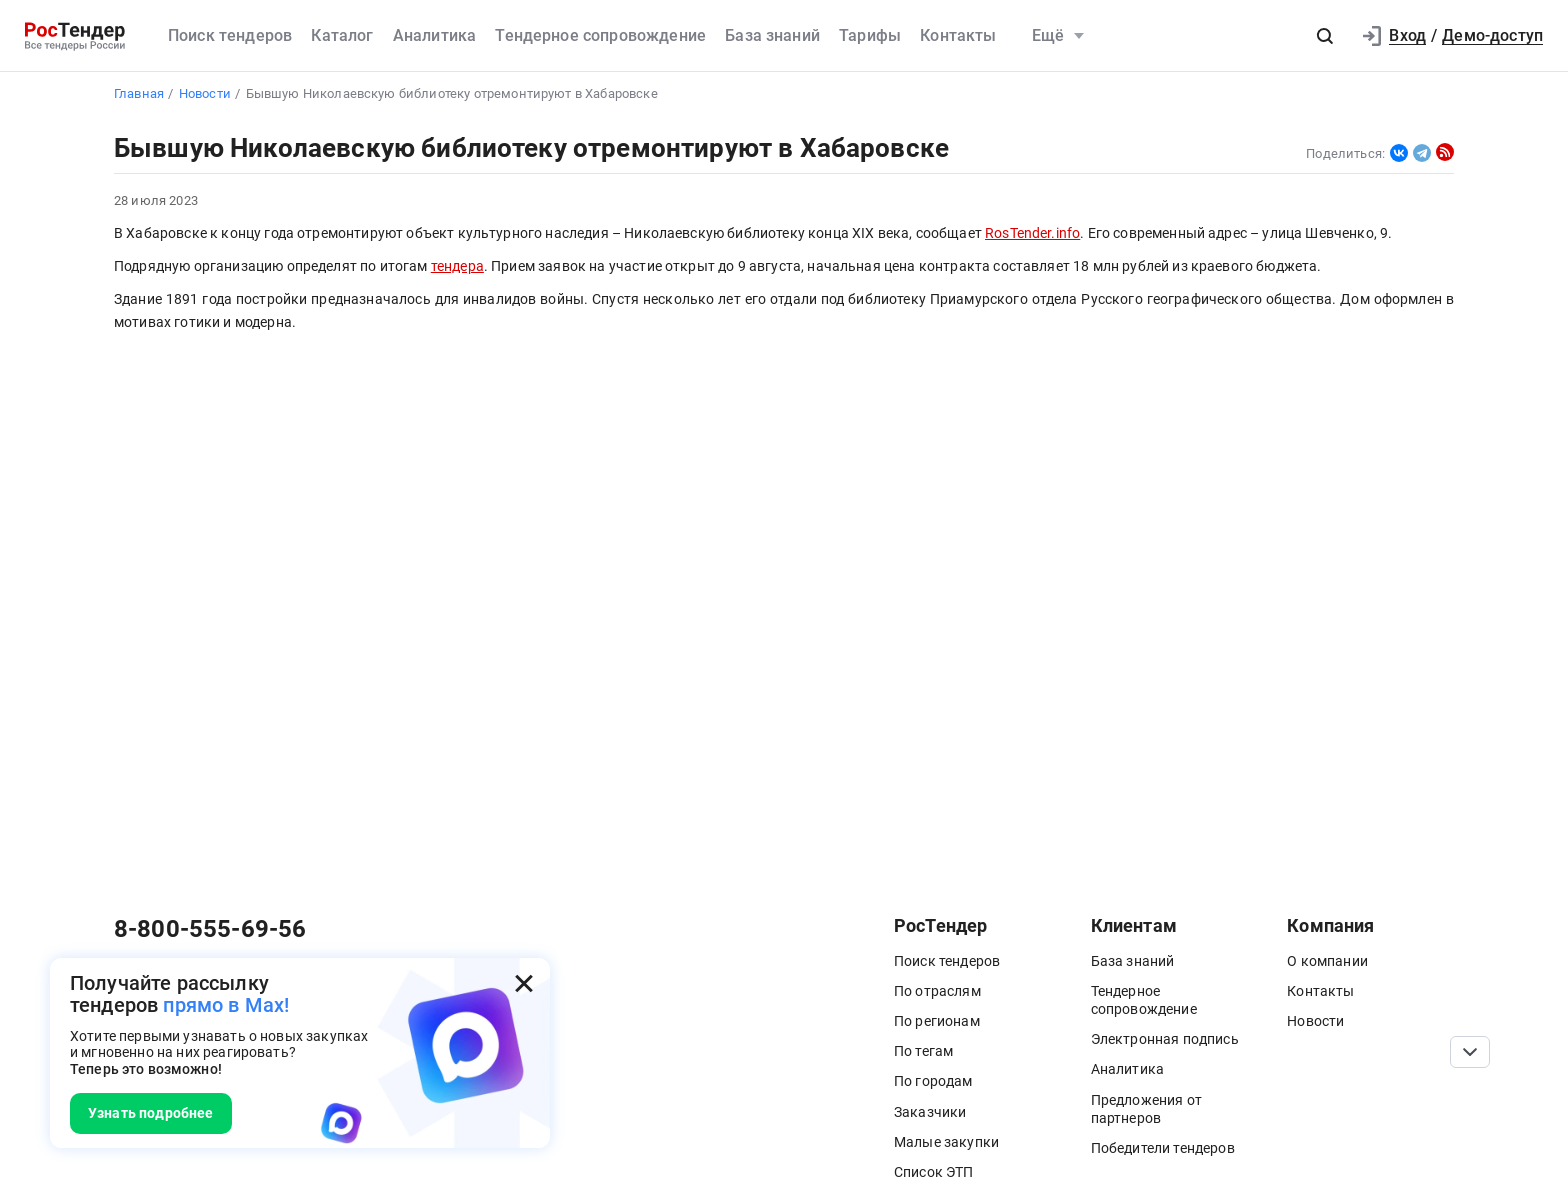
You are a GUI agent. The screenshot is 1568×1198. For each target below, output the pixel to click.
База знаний (772, 35)
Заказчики (930, 1112)
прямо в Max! (226, 1005)
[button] (1325, 36)
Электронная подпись (1165, 1039)
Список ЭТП (934, 1172)
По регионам (937, 1021)
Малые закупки (946, 1142)
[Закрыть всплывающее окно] (524, 984)
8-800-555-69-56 (210, 929)
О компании (1327, 961)
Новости (1315, 1021)
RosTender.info (1032, 233)
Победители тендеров (1163, 1148)
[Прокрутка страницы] (1470, 1052)
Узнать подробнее (151, 1113)
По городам (933, 1081)
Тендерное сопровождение (600, 35)
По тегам (923, 1051)
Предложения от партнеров (1146, 1109)
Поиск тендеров (230, 35)
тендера (457, 266)
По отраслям (937, 991)
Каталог (342, 35)
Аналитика (434, 35)
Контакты (958, 35)
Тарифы (870, 35)
